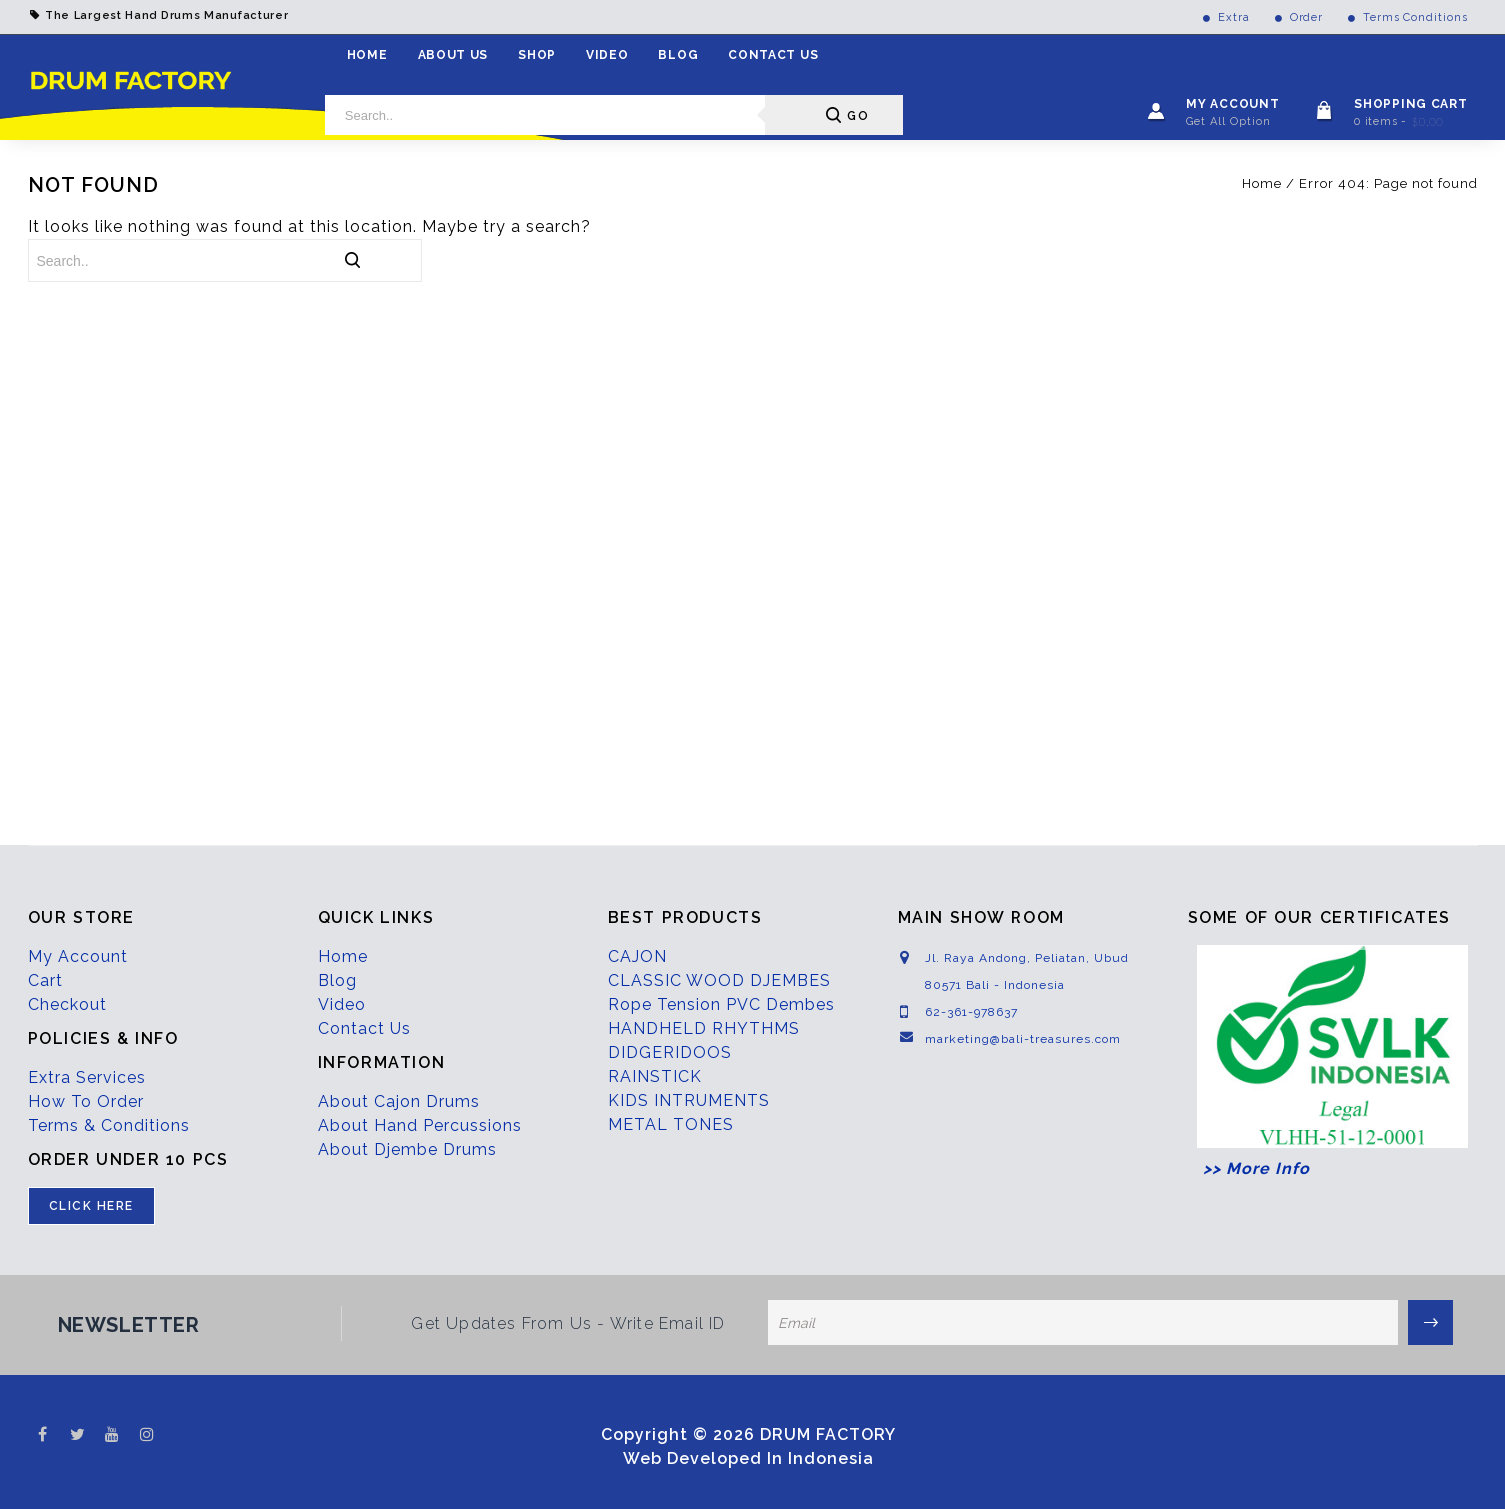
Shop (537, 55)
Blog (678, 55)
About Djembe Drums (407, 1149)
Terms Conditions (1415, 17)
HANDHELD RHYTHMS (704, 1028)
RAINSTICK (655, 1076)
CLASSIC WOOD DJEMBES (719, 980)
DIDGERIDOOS (670, 1052)
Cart (45, 980)
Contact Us (773, 55)
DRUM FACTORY (828, 1434)
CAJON (637, 956)
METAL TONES (671, 1124)
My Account (78, 956)
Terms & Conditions (109, 1125)
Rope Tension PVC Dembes (721, 1004)
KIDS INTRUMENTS (689, 1100)
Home (367, 55)
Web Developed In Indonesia (748, 1458)
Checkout (67, 1004)
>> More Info (1249, 1168)
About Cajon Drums (399, 1101)
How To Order (86, 1101)
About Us (453, 55)
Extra (1234, 17)
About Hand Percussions (420, 1125)
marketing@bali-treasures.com (1023, 1039)
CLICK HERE (91, 1206)
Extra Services (87, 1077)
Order (1307, 17)
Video (607, 55)
